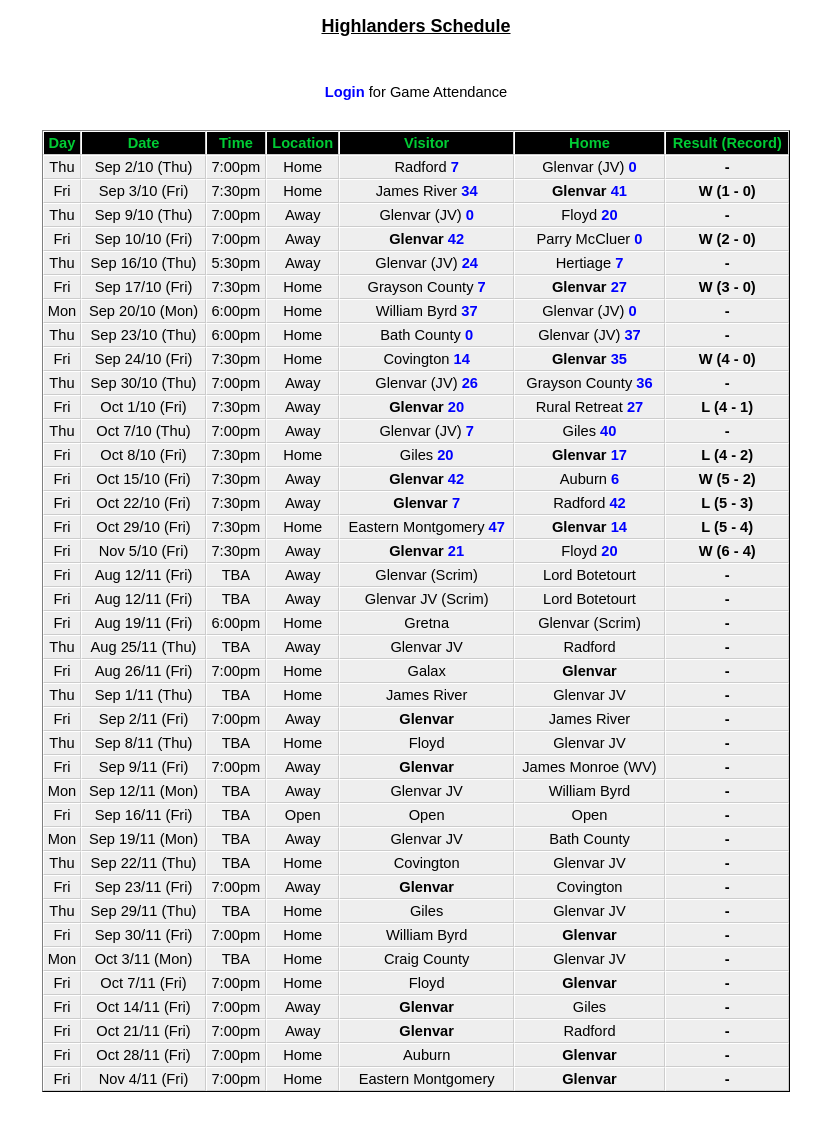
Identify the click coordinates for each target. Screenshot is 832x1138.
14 (462, 359)
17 (619, 455)
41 (619, 191)
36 (644, 383)
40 (608, 431)
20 (609, 215)
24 (470, 263)
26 (470, 383)
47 (497, 527)
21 (456, 551)
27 (619, 287)
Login (345, 92)
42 (456, 239)
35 (619, 359)
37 (469, 311)
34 (469, 191)
